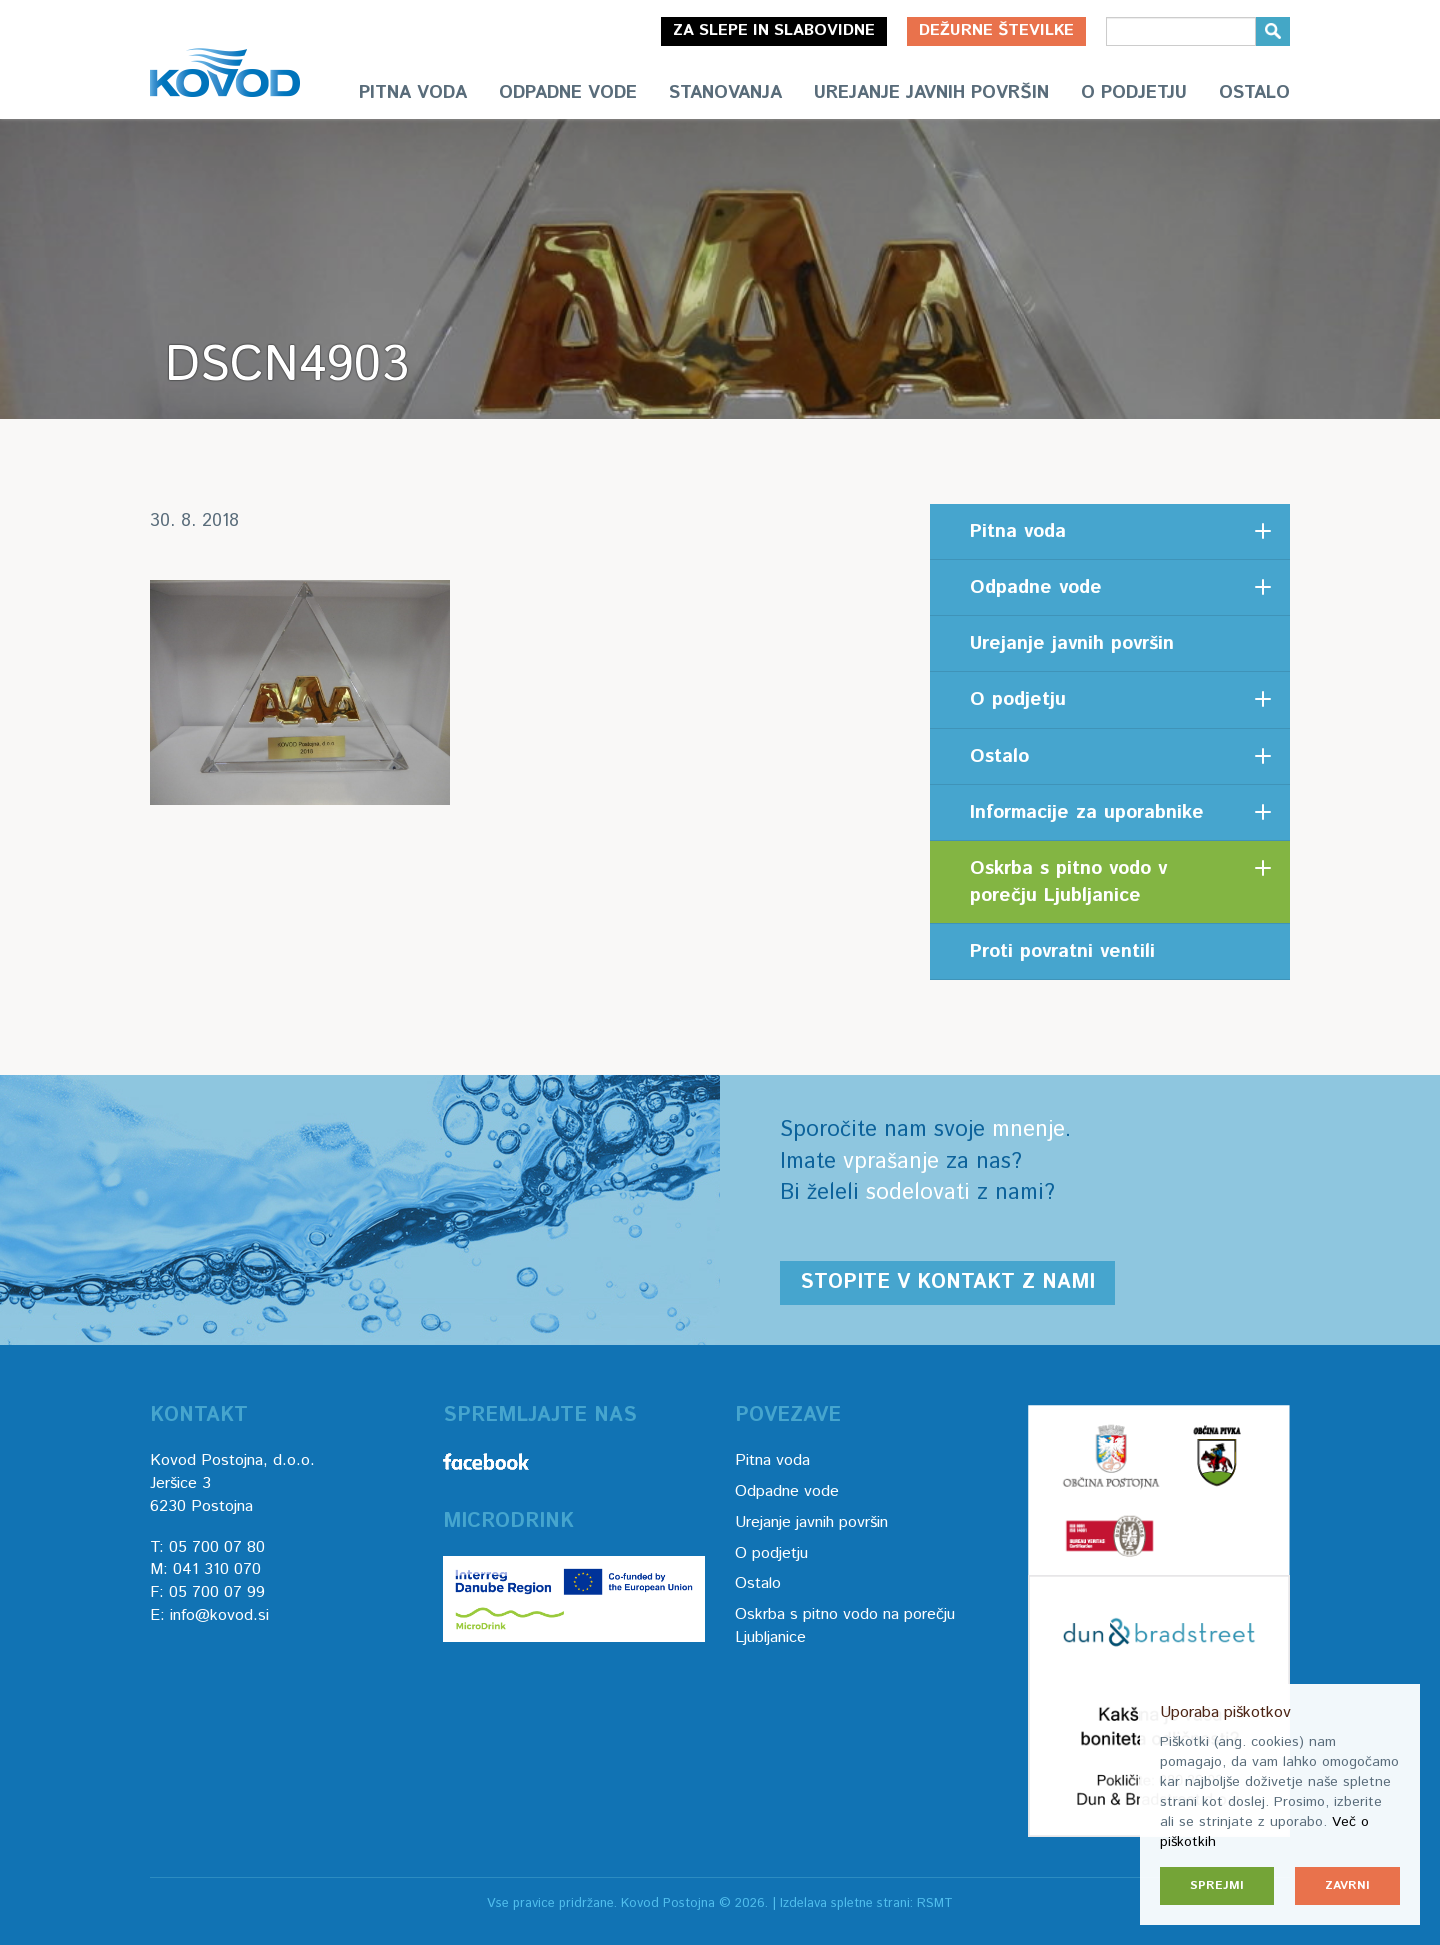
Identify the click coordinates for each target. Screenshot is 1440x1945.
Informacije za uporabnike (1087, 812)
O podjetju (1134, 93)
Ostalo (1254, 93)
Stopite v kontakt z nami (947, 1282)
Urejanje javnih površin (931, 93)
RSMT (935, 1903)
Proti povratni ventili (1062, 951)
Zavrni (1347, 1885)
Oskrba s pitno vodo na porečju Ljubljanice (845, 1626)
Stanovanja (725, 93)
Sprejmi (1217, 1885)
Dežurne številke (996, 30)
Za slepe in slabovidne (774, 30)
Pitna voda (413, 93)
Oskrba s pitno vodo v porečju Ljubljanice (1068, 882)
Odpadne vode (568, 93)
